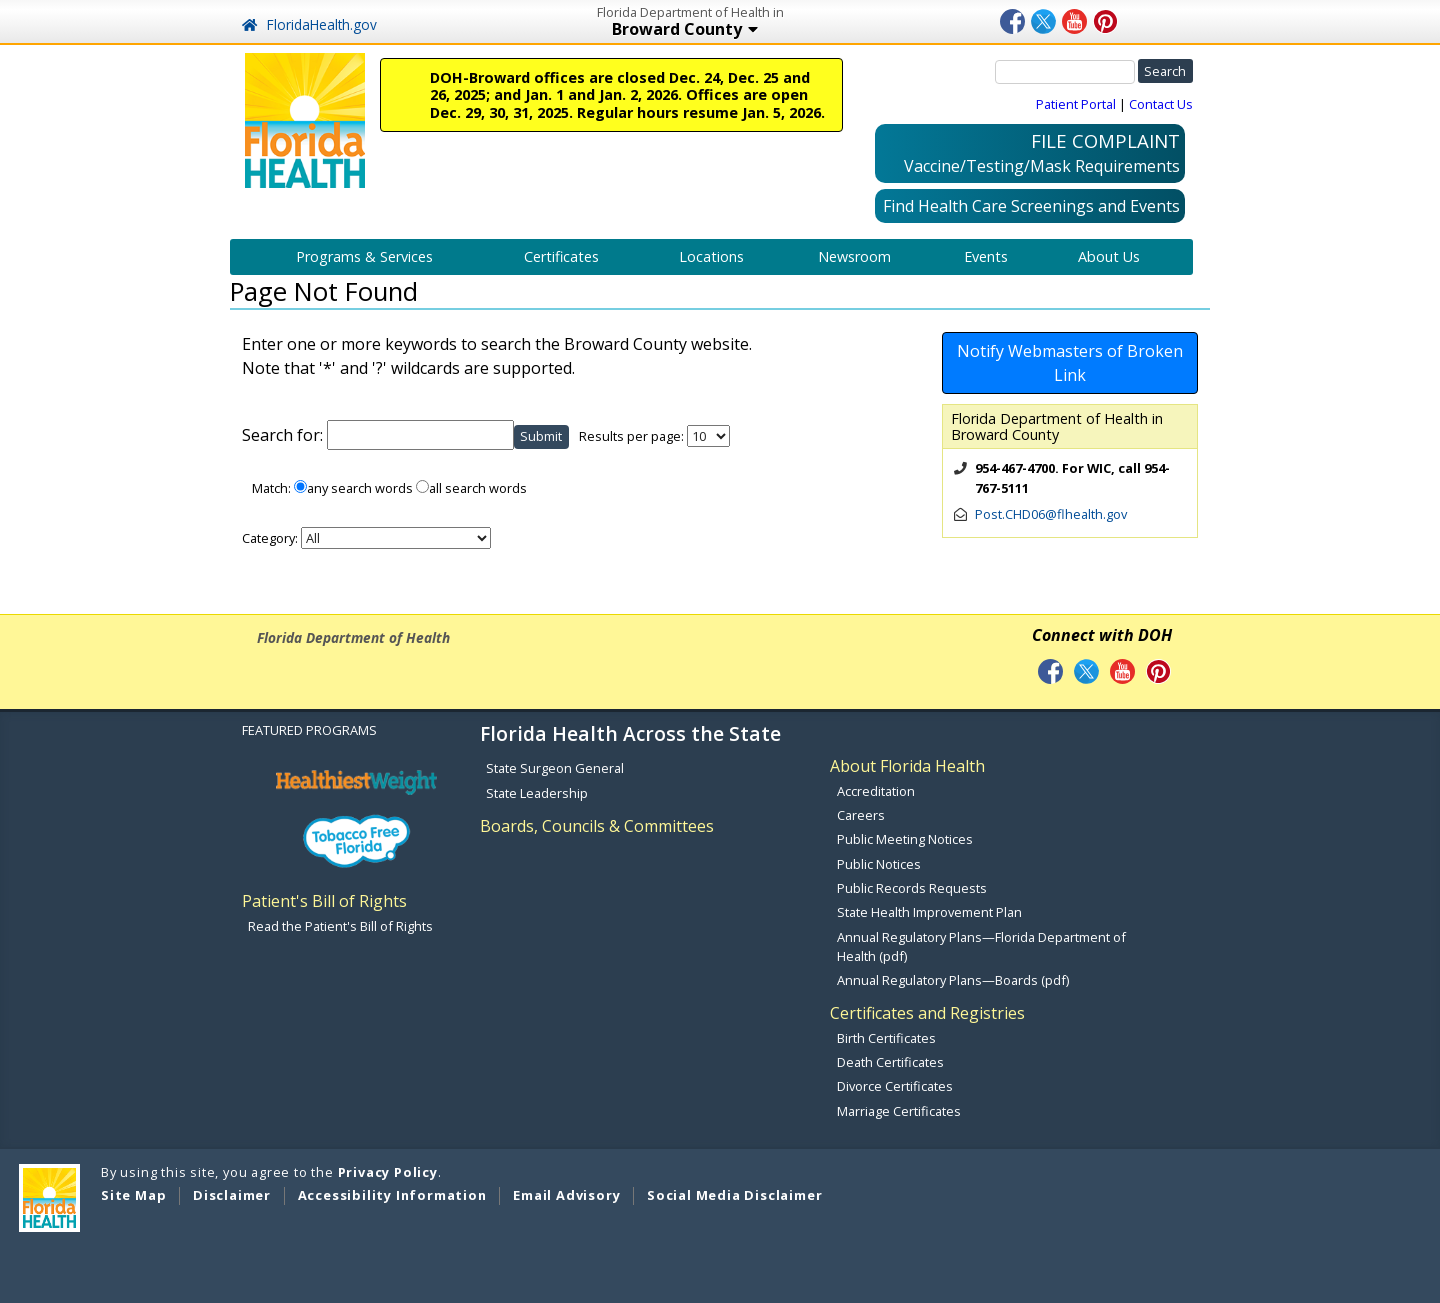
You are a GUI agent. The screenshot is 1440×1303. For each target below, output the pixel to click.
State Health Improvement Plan (929, 912)
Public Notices (879, 864)
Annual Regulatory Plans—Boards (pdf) (953, 980)
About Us (1109, 256)
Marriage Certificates (899, 1111)
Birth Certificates (886, 1038)
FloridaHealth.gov (309, 24)
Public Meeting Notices (905, 839)
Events (986, 256)
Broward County (687, 30)
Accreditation (876, 791)
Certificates (561, 256)
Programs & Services (364, 256)
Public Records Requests (912, 888)
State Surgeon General (555, 768)
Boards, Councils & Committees (597, 826)
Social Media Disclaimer (734, 1195)
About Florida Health (907, 766)
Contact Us (1161, 104)
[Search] (1065, 72)
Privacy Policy (388, 1172)
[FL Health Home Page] (305, 119)
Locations (711, 256)
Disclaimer (232, 1195)
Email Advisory (566, 1195)
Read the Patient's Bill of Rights (340, 926)
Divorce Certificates (895, 1086)
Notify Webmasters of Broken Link (1070, 363)
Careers (861, 815)
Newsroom (854, 256)
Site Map (133, 1195)
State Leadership (537, 793)
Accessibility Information (392, 1195)
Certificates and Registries (927, 1013)
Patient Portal (1076, 104)
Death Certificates (890, 1062)
